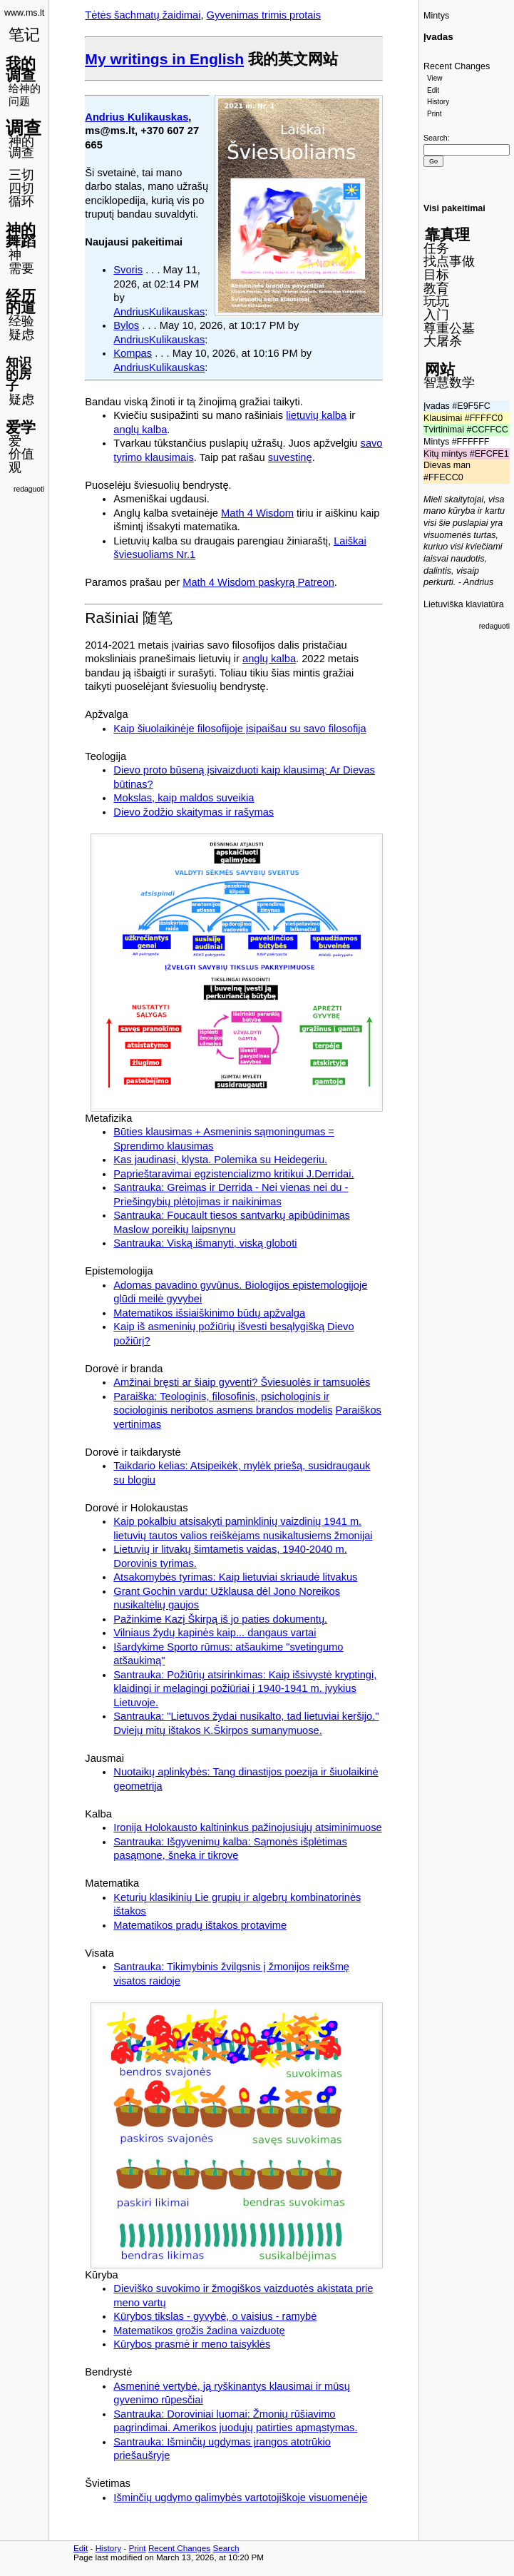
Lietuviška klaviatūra (463, 604)
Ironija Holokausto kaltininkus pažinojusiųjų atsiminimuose (247, 1827)
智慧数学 (449, 382)
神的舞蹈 (21, 235)
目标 (436, 275)
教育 (436, 288)
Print (434, 114)
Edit (433, 90)
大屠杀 (442, 341)
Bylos (126, 325)
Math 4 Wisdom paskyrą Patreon (258, 582)
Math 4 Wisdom (257, 513)
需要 (21, 268)
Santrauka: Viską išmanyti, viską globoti (205, 1243)
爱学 (21, 427)
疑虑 (21, 335)
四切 (21, 188)
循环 (21, 201)
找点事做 (449, 261)
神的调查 (21, 147)
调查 (23, 128)
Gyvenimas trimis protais (264, 15)
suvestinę (290, 457)
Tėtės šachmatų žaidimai (142, 15)
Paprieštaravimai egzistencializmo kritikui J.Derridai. (233, 1174)
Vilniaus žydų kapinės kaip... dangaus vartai (214, 1632)
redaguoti (29, 489)
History (438, 102)
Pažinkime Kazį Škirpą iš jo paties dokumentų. (220, 1619)
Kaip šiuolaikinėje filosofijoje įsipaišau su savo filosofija (239, 728)
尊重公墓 (449, 328)
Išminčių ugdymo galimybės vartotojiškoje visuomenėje (240, 2497)
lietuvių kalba (316, 415)
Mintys (436, 16)
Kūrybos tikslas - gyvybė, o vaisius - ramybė (215, 2316)
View (435, 78)
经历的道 (21, 302)
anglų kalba (140, 429)
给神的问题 (25, 94)
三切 (21, 175)
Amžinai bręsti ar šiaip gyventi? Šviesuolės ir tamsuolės (241, 1382)
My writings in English (164, 59)
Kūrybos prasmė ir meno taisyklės (191, 2344)
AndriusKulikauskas (159, 312)
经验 (21, 321)
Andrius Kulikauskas (136, 117)
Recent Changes (456, 66)
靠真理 (447, 234)
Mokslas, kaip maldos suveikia (183, 797)
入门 (436, 315)
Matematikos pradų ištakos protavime (200, 1925)
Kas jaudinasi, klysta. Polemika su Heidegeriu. (220, 1159)
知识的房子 (18, 374)
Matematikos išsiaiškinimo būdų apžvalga (209, 1313)
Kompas (132, 353)
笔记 (24, 35)
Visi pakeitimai (454, 208)
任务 (436, 248)
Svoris (128, 269)
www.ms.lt (24, 13)
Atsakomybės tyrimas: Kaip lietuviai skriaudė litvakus (235, 1577)
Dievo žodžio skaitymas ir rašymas (193, 812)
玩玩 (436, 301)
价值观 (21, 461)
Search (435, 137)
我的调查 (21, 69)
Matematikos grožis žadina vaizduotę (198, 2330)
